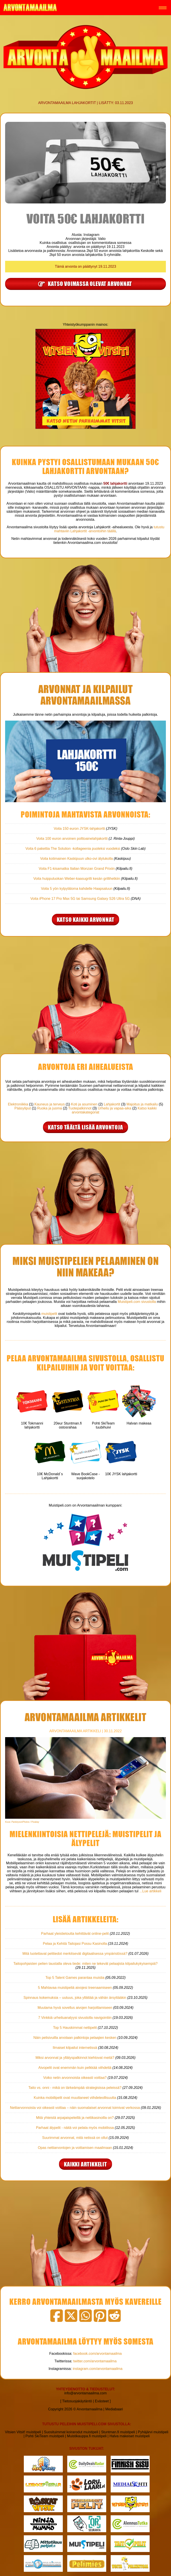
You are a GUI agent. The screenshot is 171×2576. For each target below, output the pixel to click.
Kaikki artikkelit (85, 2164)
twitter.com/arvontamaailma (95, 2361)
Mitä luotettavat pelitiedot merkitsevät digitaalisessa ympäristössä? (74, 1953)
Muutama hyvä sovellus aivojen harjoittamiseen (75, 2007)
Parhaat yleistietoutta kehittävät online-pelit (75, 1933)
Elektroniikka (18, 1104)
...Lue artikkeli (150, 1891)
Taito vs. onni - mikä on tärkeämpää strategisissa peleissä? (74, 2088)
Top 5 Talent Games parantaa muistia (74, 1977)
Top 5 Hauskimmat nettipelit (75, 2027)
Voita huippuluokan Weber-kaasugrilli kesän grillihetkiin (76, 878)
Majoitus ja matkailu (142, 1104)
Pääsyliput (22, 1108)
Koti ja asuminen (84, 1104)
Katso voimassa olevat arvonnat (85, 283)
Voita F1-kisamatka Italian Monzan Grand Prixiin (77, 868)
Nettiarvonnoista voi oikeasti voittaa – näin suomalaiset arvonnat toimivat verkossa (75, 2108)
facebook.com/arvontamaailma (97, 2353)
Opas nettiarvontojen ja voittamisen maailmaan (75, 2148)
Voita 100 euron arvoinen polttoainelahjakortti (72, 838)
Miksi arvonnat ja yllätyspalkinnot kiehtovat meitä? (74, 2058)
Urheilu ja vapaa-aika (114, 1108)
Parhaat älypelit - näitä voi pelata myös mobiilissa (75, 2128)
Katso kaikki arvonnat (85, 919)
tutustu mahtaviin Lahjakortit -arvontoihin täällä (109, 529)
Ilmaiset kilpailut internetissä (75, 2048)
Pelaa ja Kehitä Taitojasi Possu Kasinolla (75, 1943)
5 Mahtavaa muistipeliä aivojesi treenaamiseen (75, 1987)
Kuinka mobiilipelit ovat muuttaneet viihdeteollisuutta (75, 2098)
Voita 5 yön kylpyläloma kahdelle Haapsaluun (76, 888)
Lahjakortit (112, 1104)
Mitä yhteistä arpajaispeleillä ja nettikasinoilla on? (75, 2118)
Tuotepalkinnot (79, 1108)
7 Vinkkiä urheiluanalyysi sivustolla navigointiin (75, 2017)
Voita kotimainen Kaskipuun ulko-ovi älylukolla (76, 858)
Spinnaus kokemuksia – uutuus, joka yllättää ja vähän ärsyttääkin (75, 1997)
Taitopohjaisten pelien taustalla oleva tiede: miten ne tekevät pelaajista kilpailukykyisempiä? (85, 1963)
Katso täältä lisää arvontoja (85, 1127)
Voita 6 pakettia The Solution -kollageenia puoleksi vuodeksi (72, 848)
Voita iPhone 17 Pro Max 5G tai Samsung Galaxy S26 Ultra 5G (80, 898)
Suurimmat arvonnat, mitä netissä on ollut (75, 2138)
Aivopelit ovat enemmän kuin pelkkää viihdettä (74, 2068)
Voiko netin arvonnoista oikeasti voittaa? (75, 2078)
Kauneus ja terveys (50, 1104)
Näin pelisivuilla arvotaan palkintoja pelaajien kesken (74, 2038)
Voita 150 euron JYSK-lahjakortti (79, 828)
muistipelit (49, 1314)
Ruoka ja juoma (49, 1108)
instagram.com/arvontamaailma (97, 2369)
